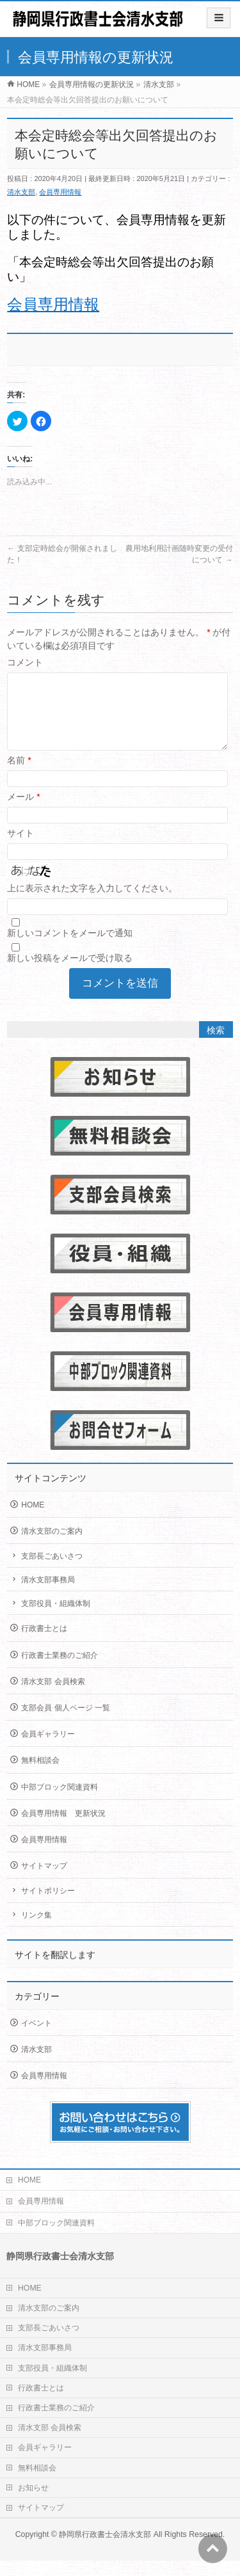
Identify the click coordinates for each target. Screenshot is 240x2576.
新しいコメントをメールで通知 (69, 948)
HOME (32, 1520)
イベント (36, 2038)
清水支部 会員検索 (52, 1696)
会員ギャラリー (48, 1749)
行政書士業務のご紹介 (59, 1670)
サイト (20, 848)
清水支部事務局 (48, 1595)
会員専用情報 (60, 192)
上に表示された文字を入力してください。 (92, 903)
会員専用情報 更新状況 (63, 1828)
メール (23, 812)
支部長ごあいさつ (52, 1571)
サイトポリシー (48, 1906)
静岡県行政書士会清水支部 (105, 2549)
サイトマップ (44, 1881)
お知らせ (33, 2503)
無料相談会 (40, 1775)
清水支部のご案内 (52, 1546)
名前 (19, 775)
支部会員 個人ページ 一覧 (65, 1723)
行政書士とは (44, 1643)
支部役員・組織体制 (55, 1618)
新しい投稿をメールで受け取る (69, 973)
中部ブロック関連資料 (59, 1802)
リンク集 (36, 1930)
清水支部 (21, 192)
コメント (25, 662)
